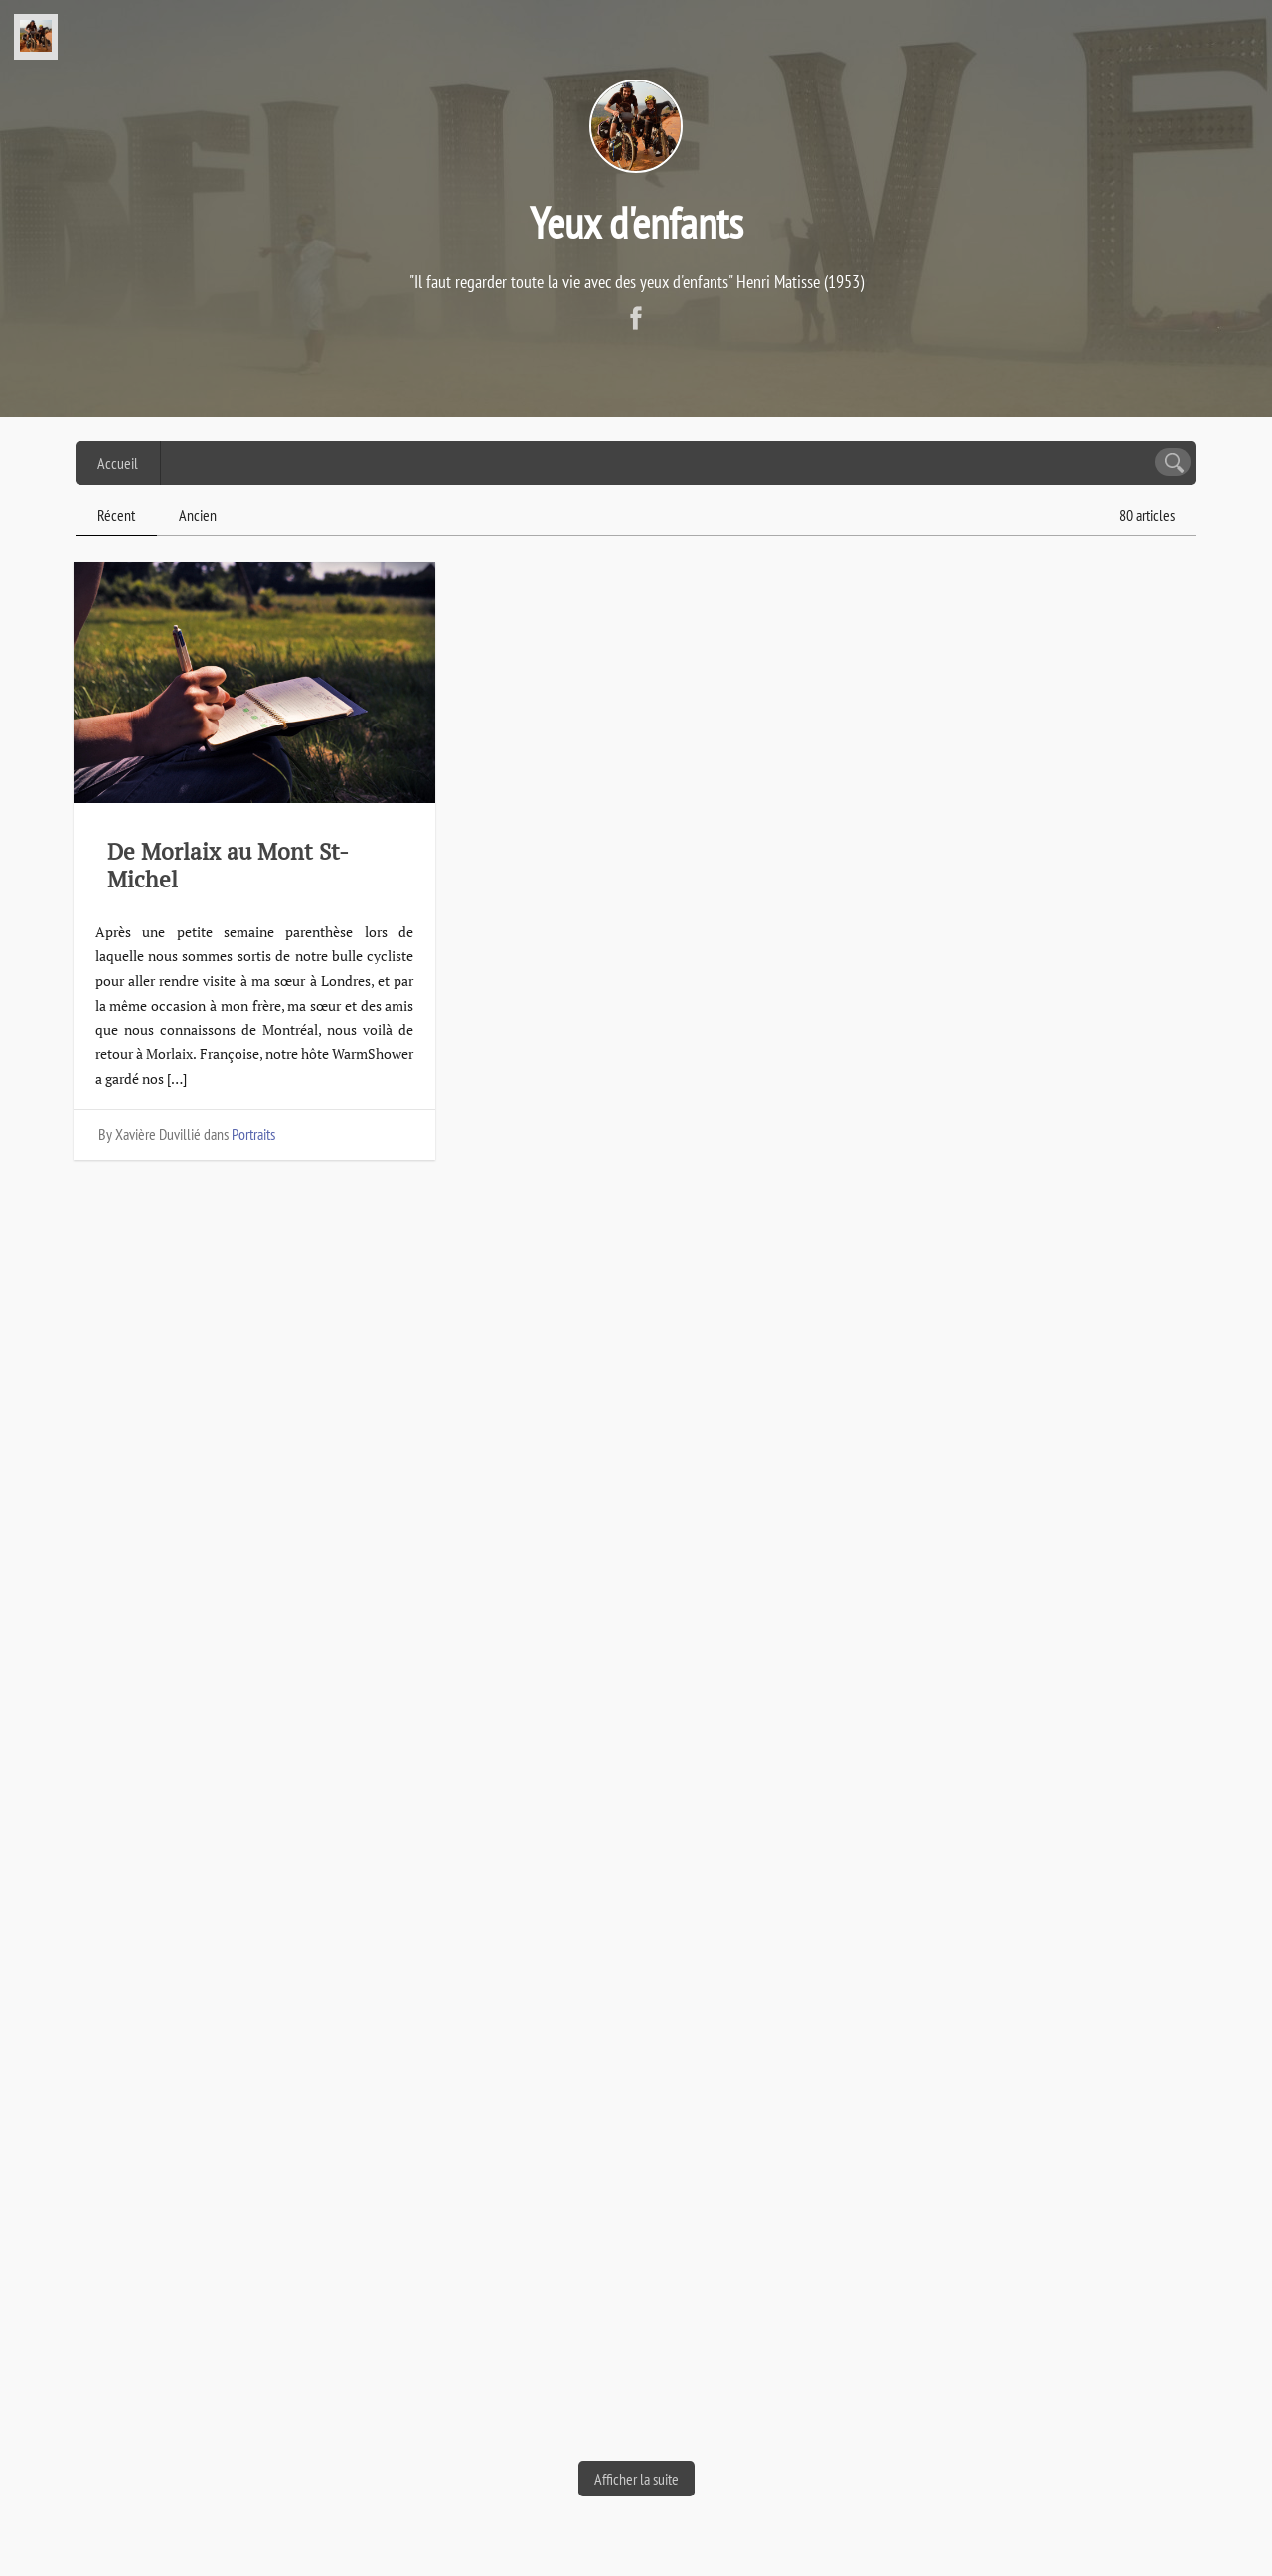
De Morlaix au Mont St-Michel (228, 864)
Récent (116, 515)
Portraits (253, 1134)
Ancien (198, 515)
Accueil (117, 463)
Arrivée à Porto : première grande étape (1006, 2021)
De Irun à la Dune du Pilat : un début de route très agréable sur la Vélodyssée (248, 1496)
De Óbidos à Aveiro (205, 2090)
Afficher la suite (636, 2479)
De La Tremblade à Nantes (625, 1417)
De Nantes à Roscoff (593, 851)
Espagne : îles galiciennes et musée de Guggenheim (634, 2021)
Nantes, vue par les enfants (1011, 851)
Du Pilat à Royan (957, 1442)
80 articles (1147, 515)
